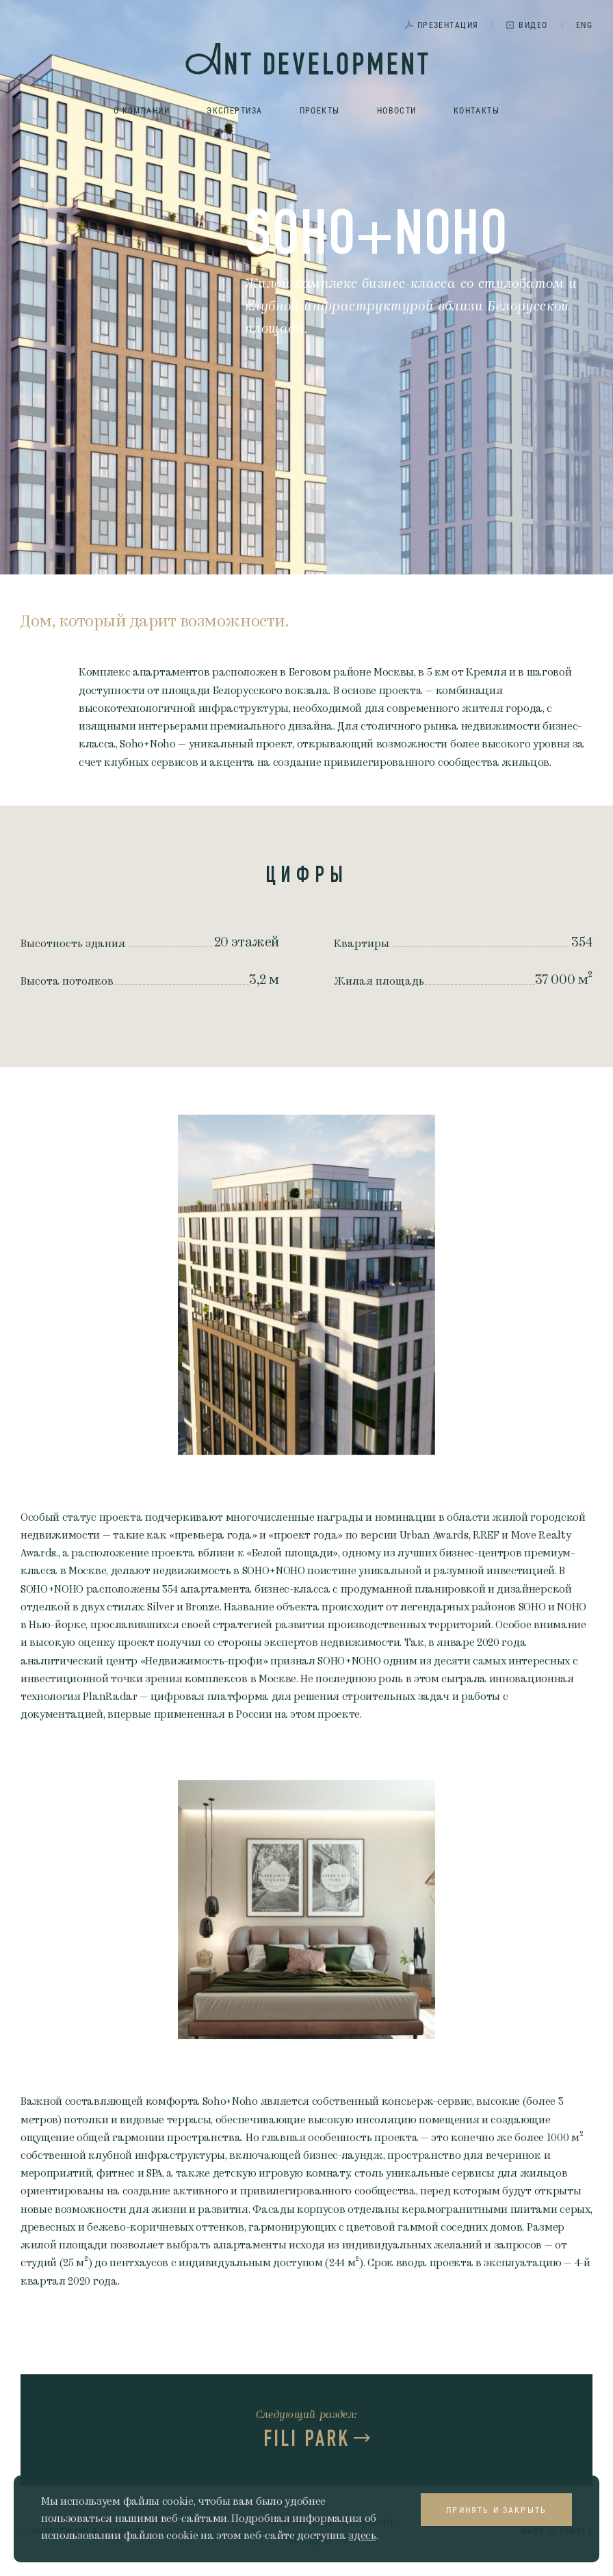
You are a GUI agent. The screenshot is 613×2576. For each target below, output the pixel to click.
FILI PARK (306, 2439)
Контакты (477, 110)
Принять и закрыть (496, 2509)
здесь (362, 2535)
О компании (142, 110)
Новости (397, 110)
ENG (584, 24)
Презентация (448, 24)
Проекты (320, 110)
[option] (306, 1285)
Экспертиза (234, 110)
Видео (533, 24)
